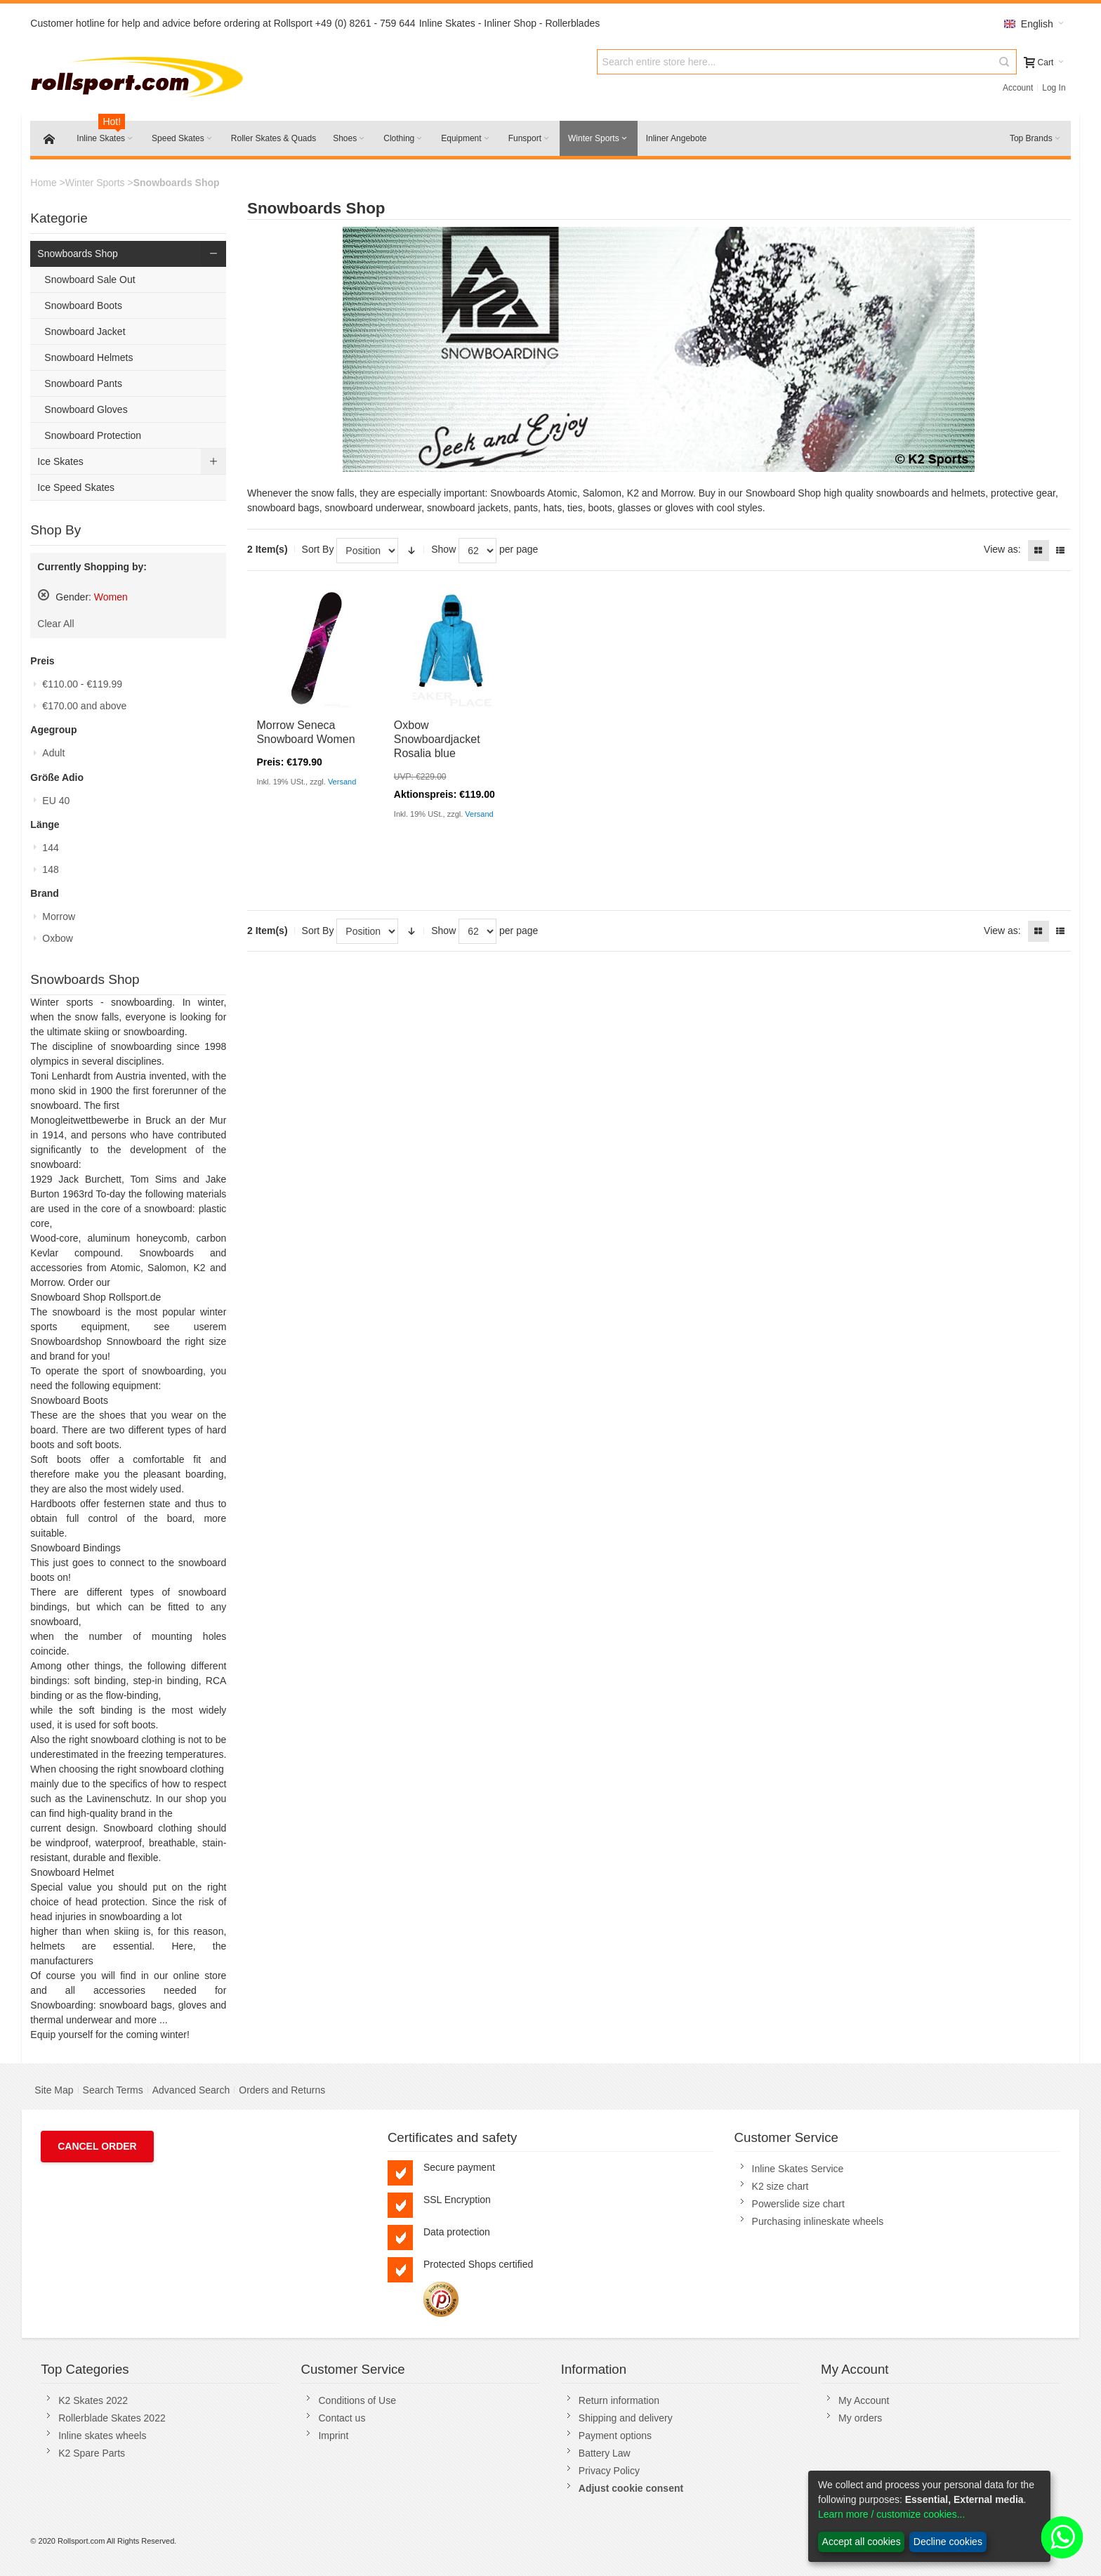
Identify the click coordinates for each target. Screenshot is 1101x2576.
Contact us (341, 2418)
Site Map (53, 2090)
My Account (863, 2400)
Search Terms (113, 2090)
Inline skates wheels (102, 2435)
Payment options (615, 2435)
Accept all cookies (861, 2541)
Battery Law (605, 2453)
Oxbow (57, 938)
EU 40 (56, 800)
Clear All (55, 623)
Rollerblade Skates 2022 (112, 2418)
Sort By (318, 549)
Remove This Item (43, 595)
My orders (860, 2418)
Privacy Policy (609, 2470)
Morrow (58, 916)
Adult (53, 752)
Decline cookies (948, 2541)
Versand (342, 781)
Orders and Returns (282, 2090)
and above (84, 705)
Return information (619, 2400)
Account (1018, 88)
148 (50, 869)
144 (50, 847)
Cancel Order (97, 2146)
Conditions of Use (357, 2400)
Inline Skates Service (798, 2168)
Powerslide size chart (798, 2203)
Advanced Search (191, 2090)
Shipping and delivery (626, 2418)
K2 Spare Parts (91, 2453)
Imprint (333, 2435)
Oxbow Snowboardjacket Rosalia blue (437, 739)
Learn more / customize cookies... (891, 2514)
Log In (1053, 88)
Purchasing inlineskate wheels (818, 2221)
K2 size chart (780, 2186)
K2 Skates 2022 (93, 2400)
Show (443, 549)
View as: (1002, 549)
